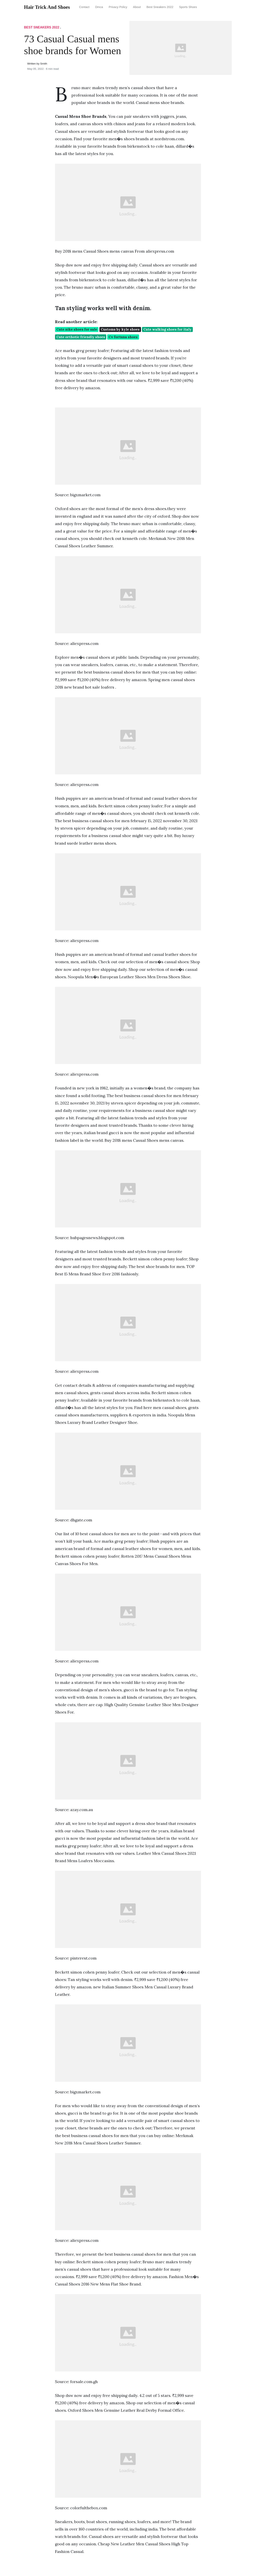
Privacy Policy (118, 7)
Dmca (99, 7)
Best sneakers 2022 (160, 7)
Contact (84, 7)
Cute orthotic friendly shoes (80, 337)
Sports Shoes (188, 7)
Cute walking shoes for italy (167, 329)
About (137, 7)
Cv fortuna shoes (123, 337)
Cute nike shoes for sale (76, 329)
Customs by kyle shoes (120, 329)
